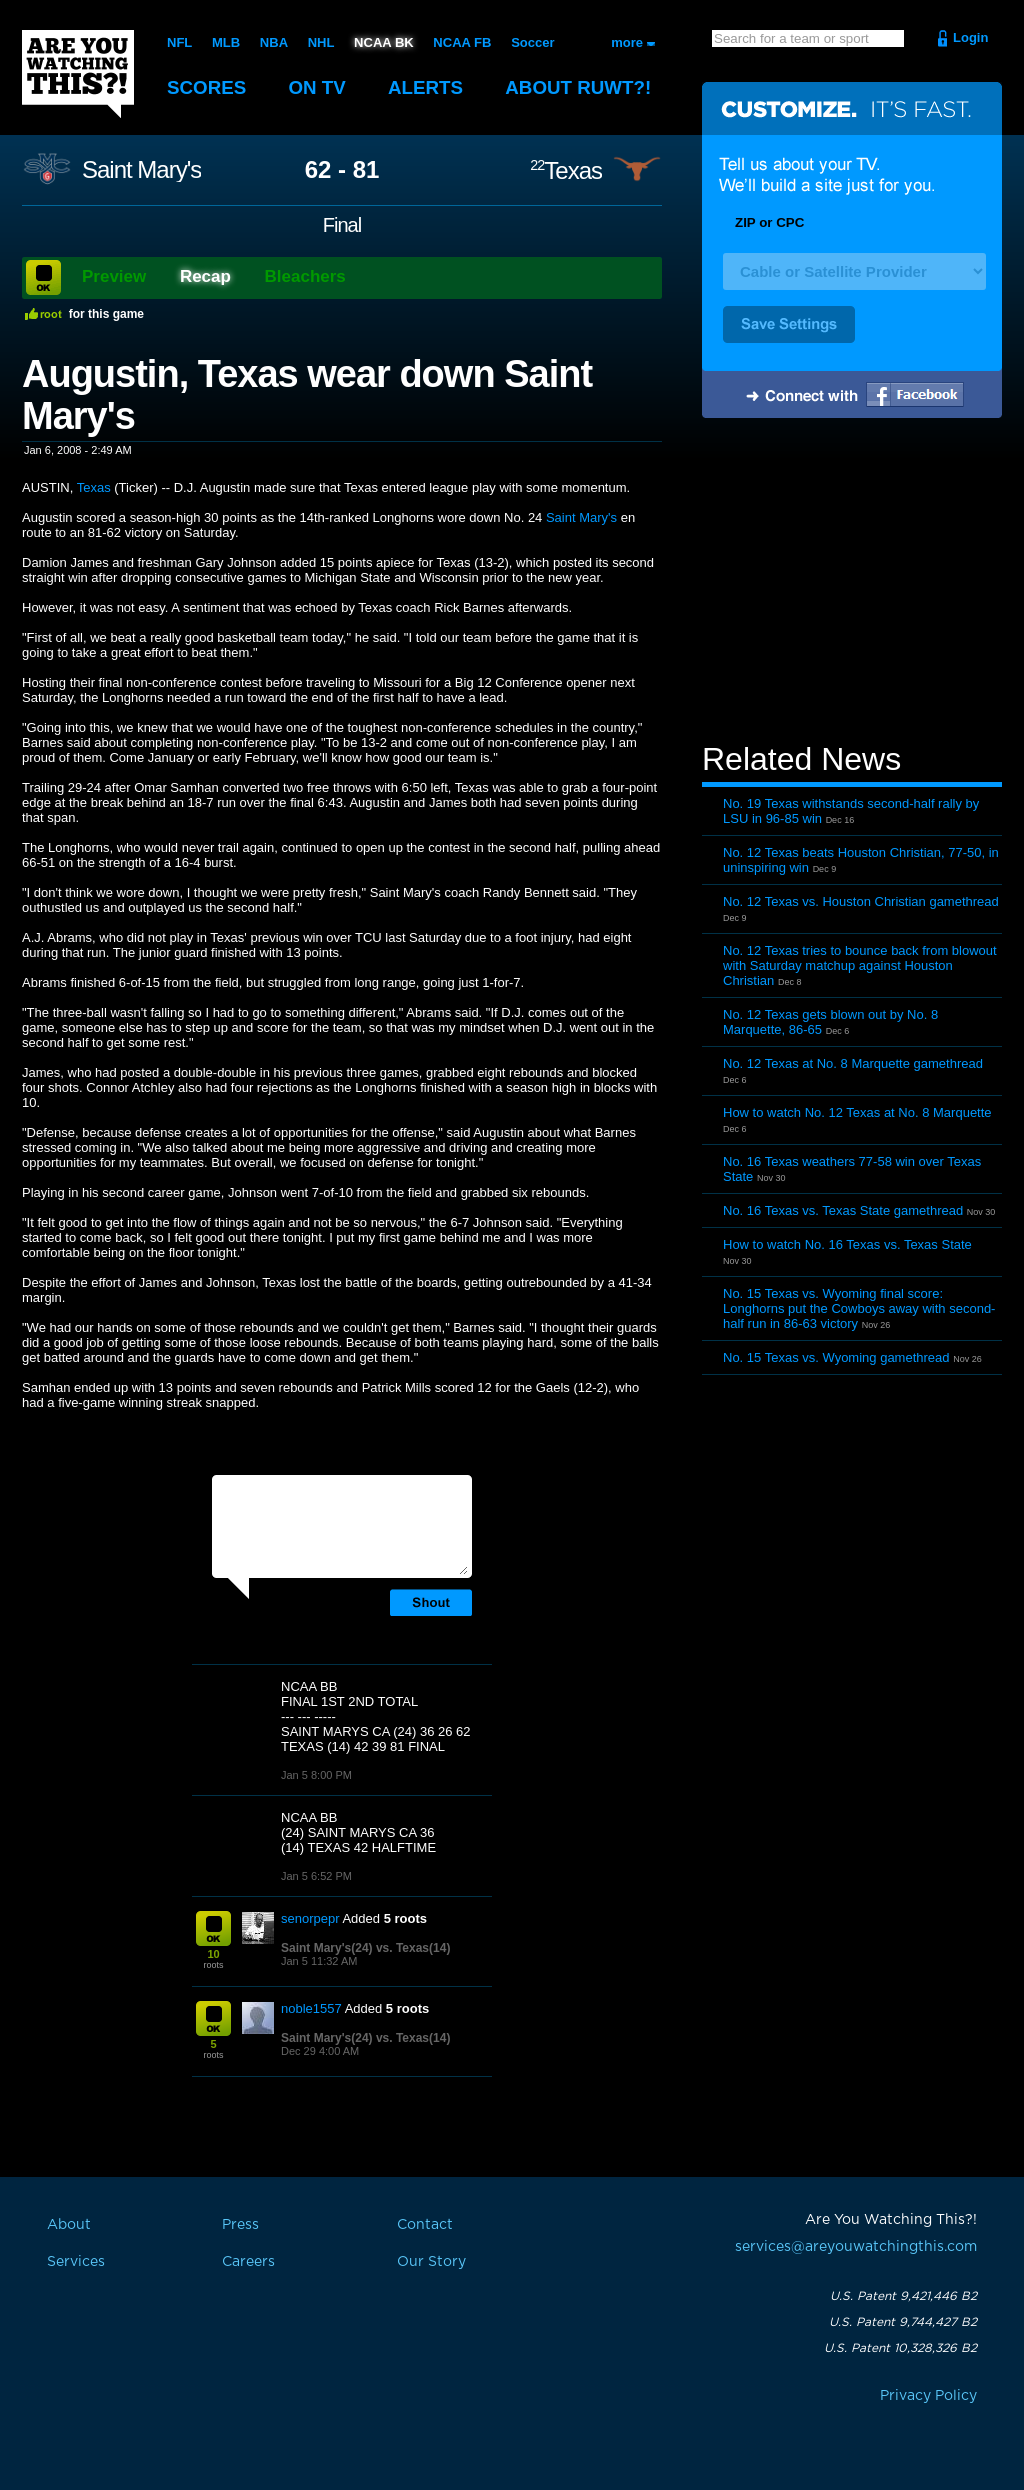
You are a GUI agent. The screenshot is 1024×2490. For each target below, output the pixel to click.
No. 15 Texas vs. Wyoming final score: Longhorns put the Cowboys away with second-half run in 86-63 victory (859, 1308)
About (582, 87)
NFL (179, 42)
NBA (274, 42)
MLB (226, 42)
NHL (321, 42)
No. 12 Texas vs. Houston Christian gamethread (861, 901)
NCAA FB (462, 42)
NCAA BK (383, 42)
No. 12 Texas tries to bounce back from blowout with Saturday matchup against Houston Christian (860, 965)
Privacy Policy (928, 2396)
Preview (114, 276)
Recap (205, 276)
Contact (425, 2225)
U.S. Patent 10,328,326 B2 (900, 2348)
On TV (319, 87)
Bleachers (305, 276)
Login (970, 37)
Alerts (428, 87)
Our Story (431, 2262)
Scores (207, 87)
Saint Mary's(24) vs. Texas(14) (365, 1948)
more (627, 42)
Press (240, 2225)
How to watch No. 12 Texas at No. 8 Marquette (857, 1112)
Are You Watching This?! (78, 74)
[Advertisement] (852, 583)
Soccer (532, 42)
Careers (248, 2262)
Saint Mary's (141, 170)
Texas (566, 170)
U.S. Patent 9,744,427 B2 (903, 2322)
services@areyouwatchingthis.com (856, 2247)
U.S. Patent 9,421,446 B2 (903, 2296)
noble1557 (311, 2008)
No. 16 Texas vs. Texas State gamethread (843, 1210)
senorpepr (310, 1918)
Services (76, 2262)
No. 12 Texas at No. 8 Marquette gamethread (853, 1063)
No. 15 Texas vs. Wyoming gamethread (836, 1357)
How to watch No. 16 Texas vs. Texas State (847, 1244)
